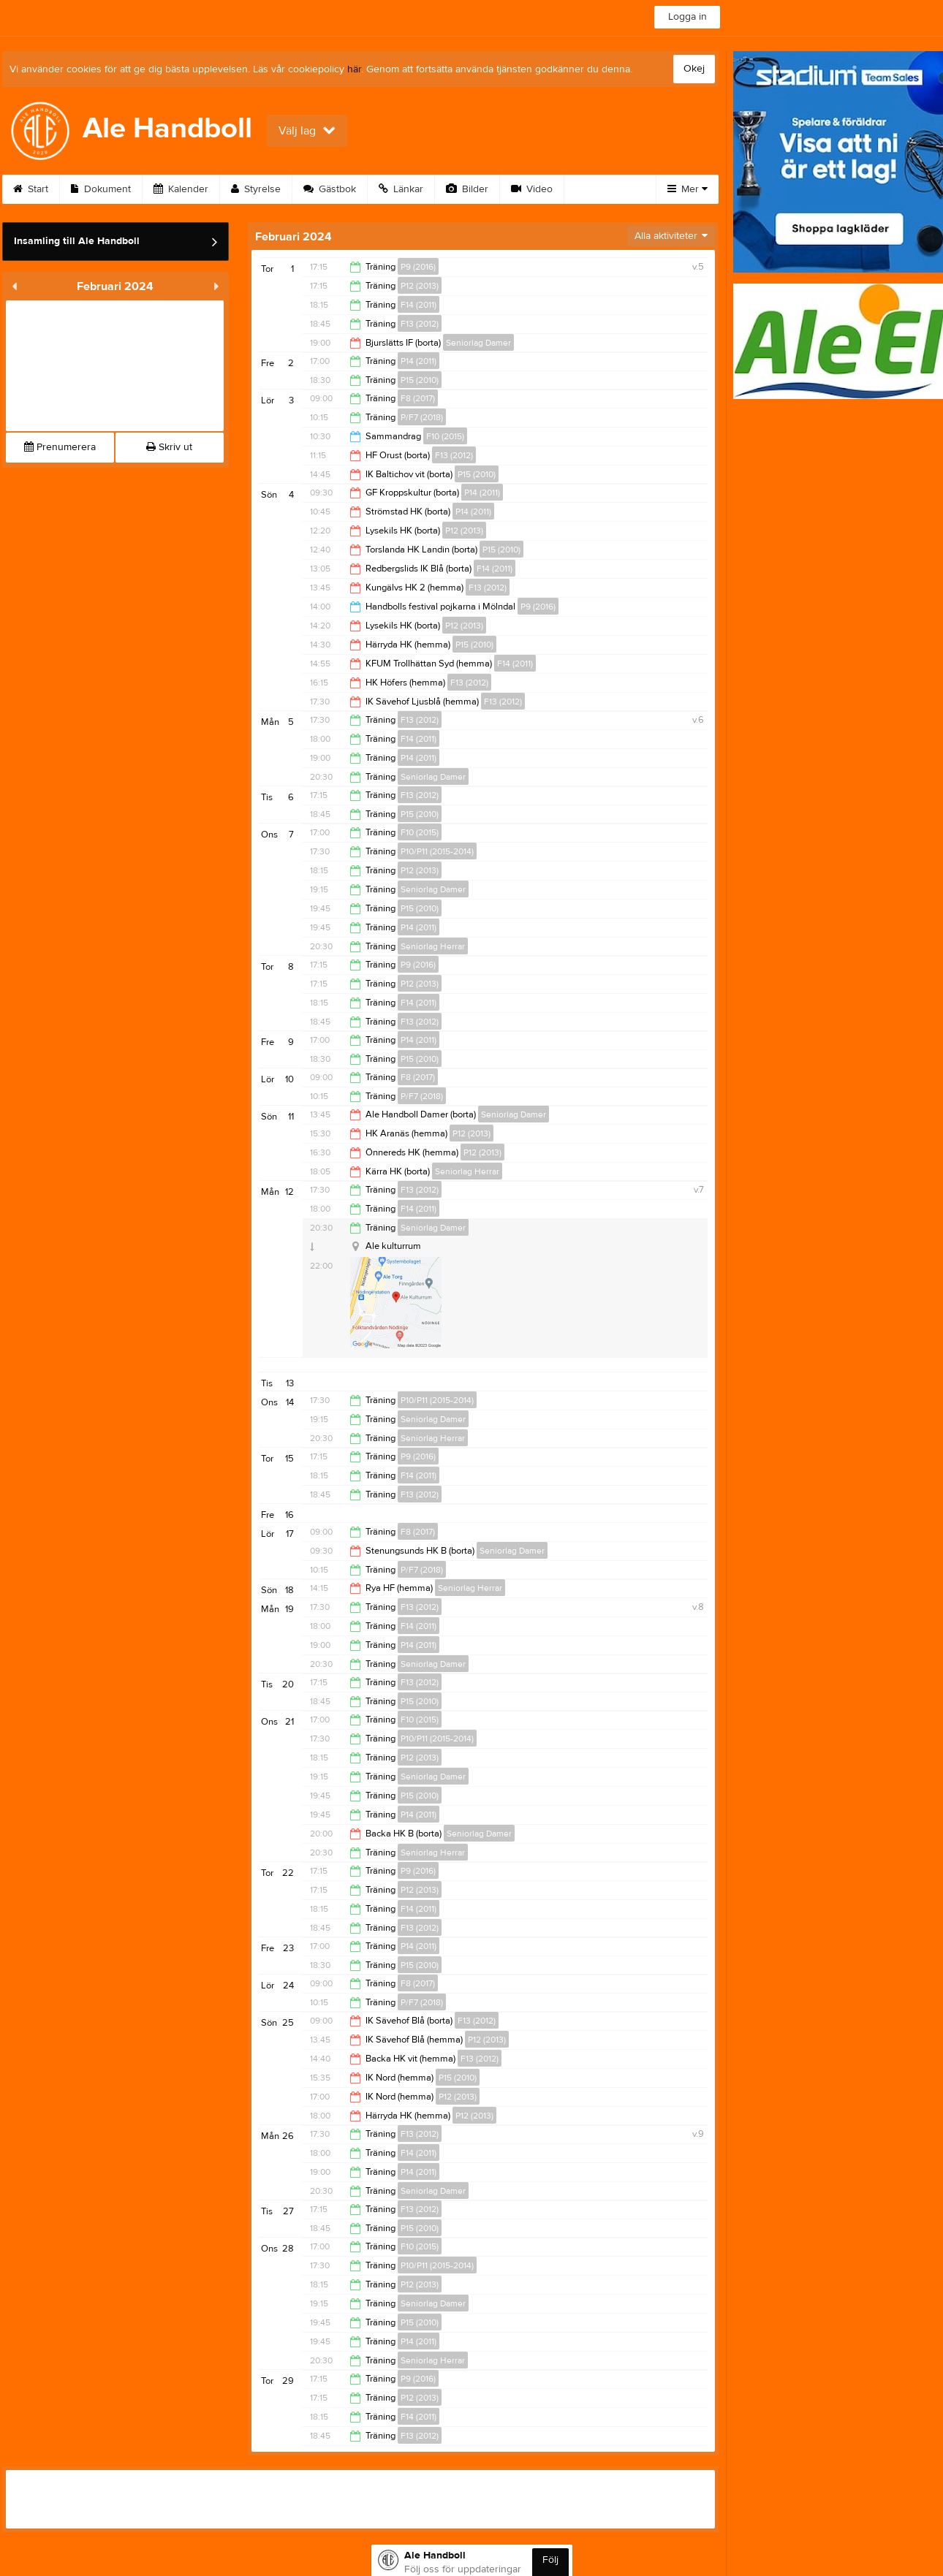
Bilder (467, 189)
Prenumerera (60, 447)
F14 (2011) (418, 305)
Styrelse (256, 189)
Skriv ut (169, 447)
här (354, 69)
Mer (687, 189)
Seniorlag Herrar (433, 946)
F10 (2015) (445, 436)
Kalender (181, 189)
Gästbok (329, 189)
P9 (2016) (418, 267)
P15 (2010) (420, 380)
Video (532, 189)
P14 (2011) (418, 361)
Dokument (101, 189)
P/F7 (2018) (422, 417)
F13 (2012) (420, 324)
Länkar (401, 189)
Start (30, 189)
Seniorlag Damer (478, 343)
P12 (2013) (420, 286)
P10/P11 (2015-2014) (437, 851)
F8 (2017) (418, 398)
